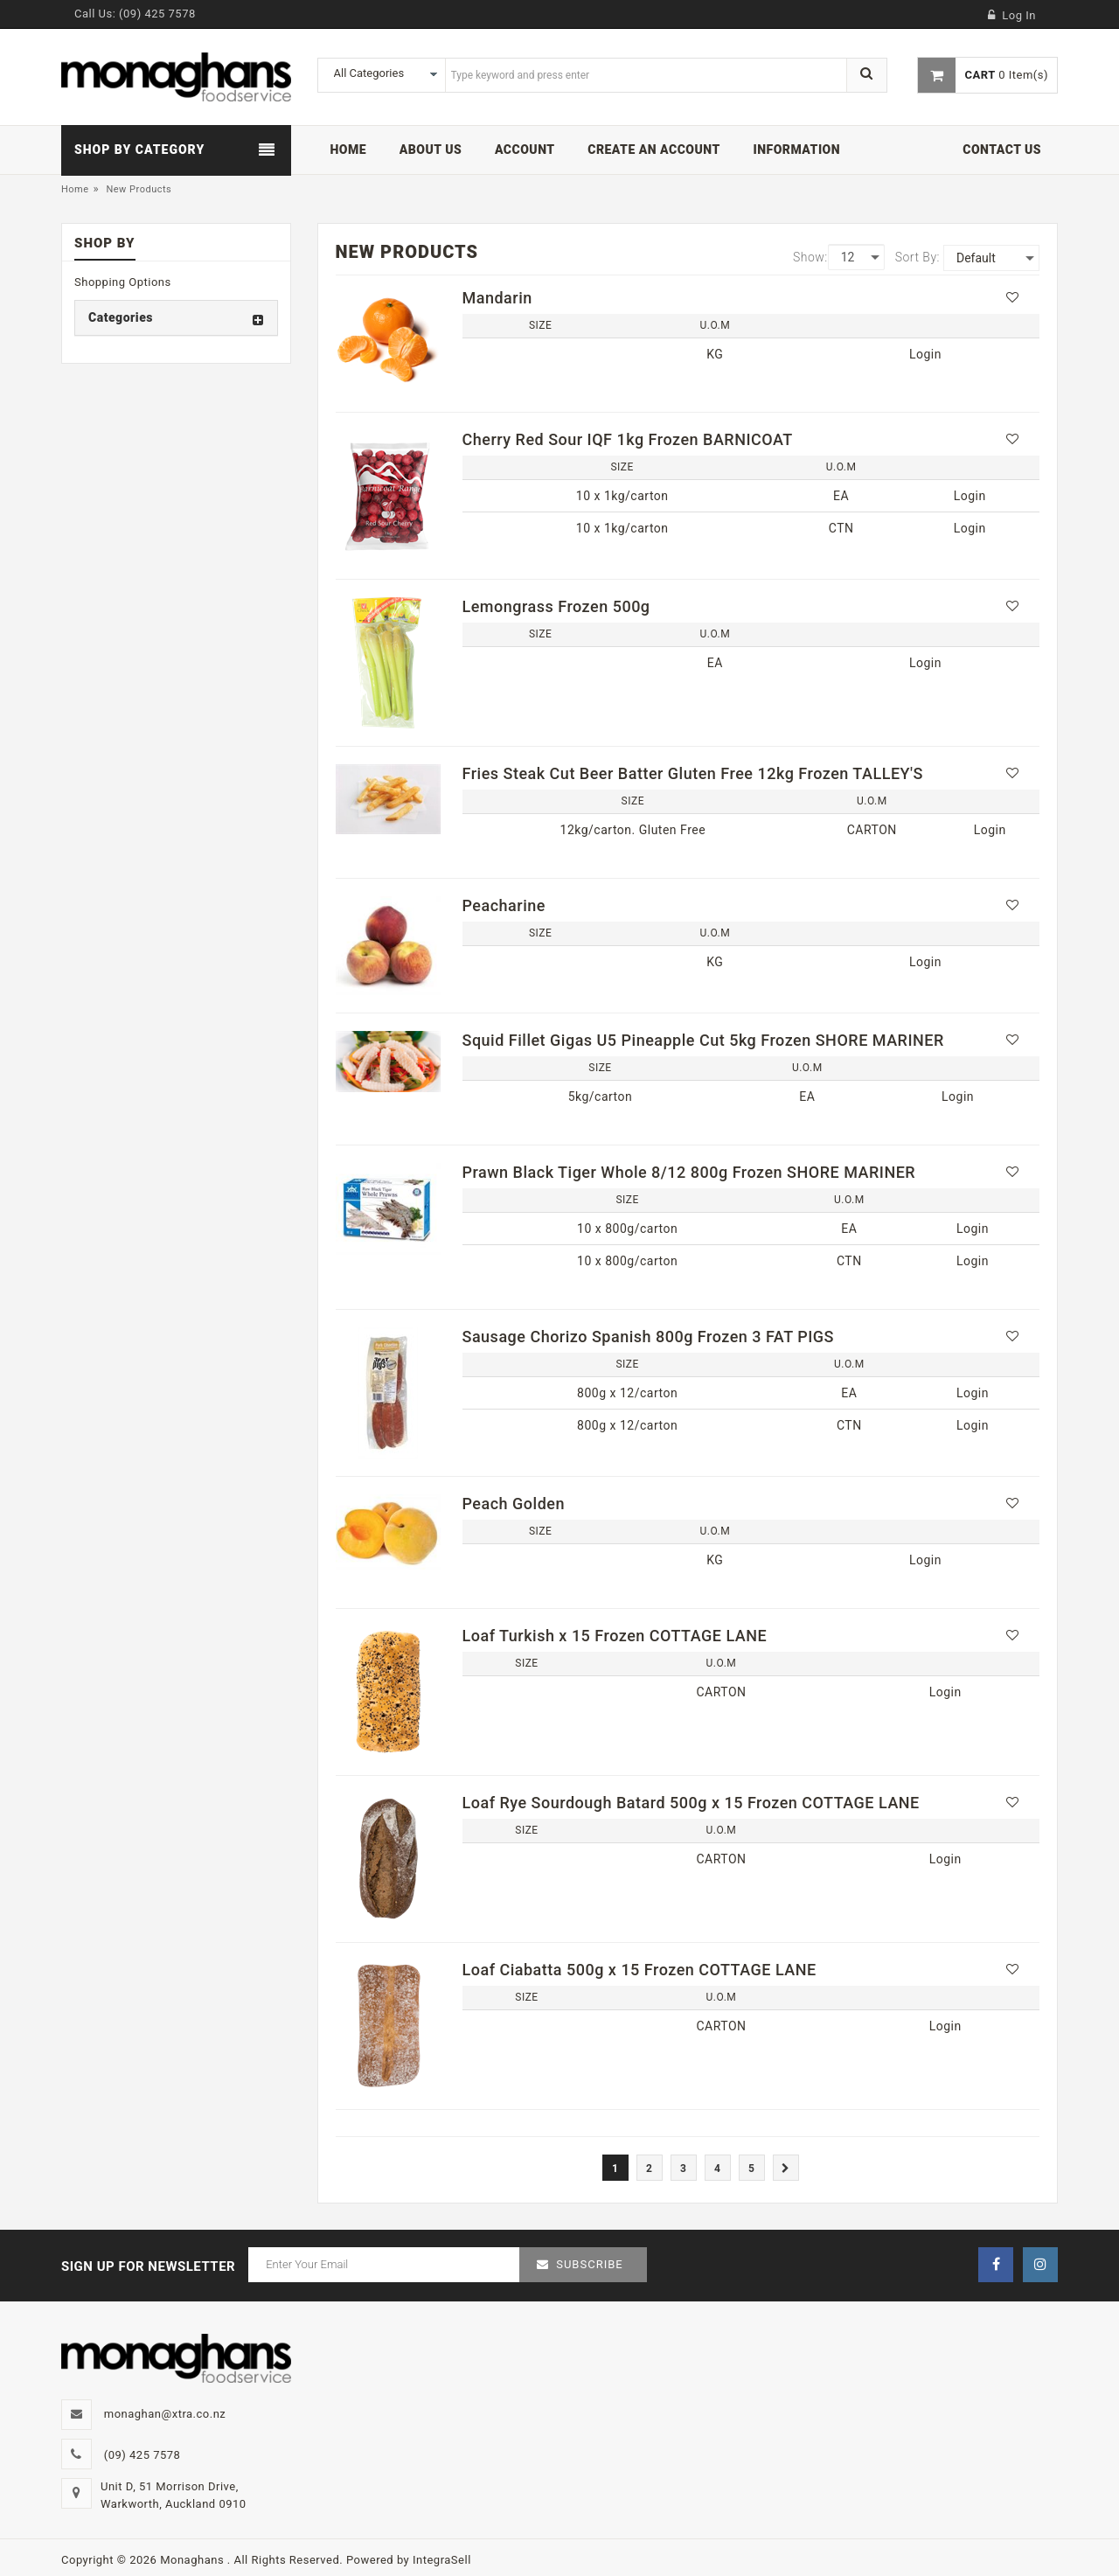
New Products (138, 189)
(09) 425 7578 (157, 13)
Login (925, 354)
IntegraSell (442, 2559)
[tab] (176, 318)
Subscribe (589, 2264)
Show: (810, 257)
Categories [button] (120, 317)
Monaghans (193, 2559)
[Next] (786, 2168)
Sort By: (917, 257)
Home (75, 189)
